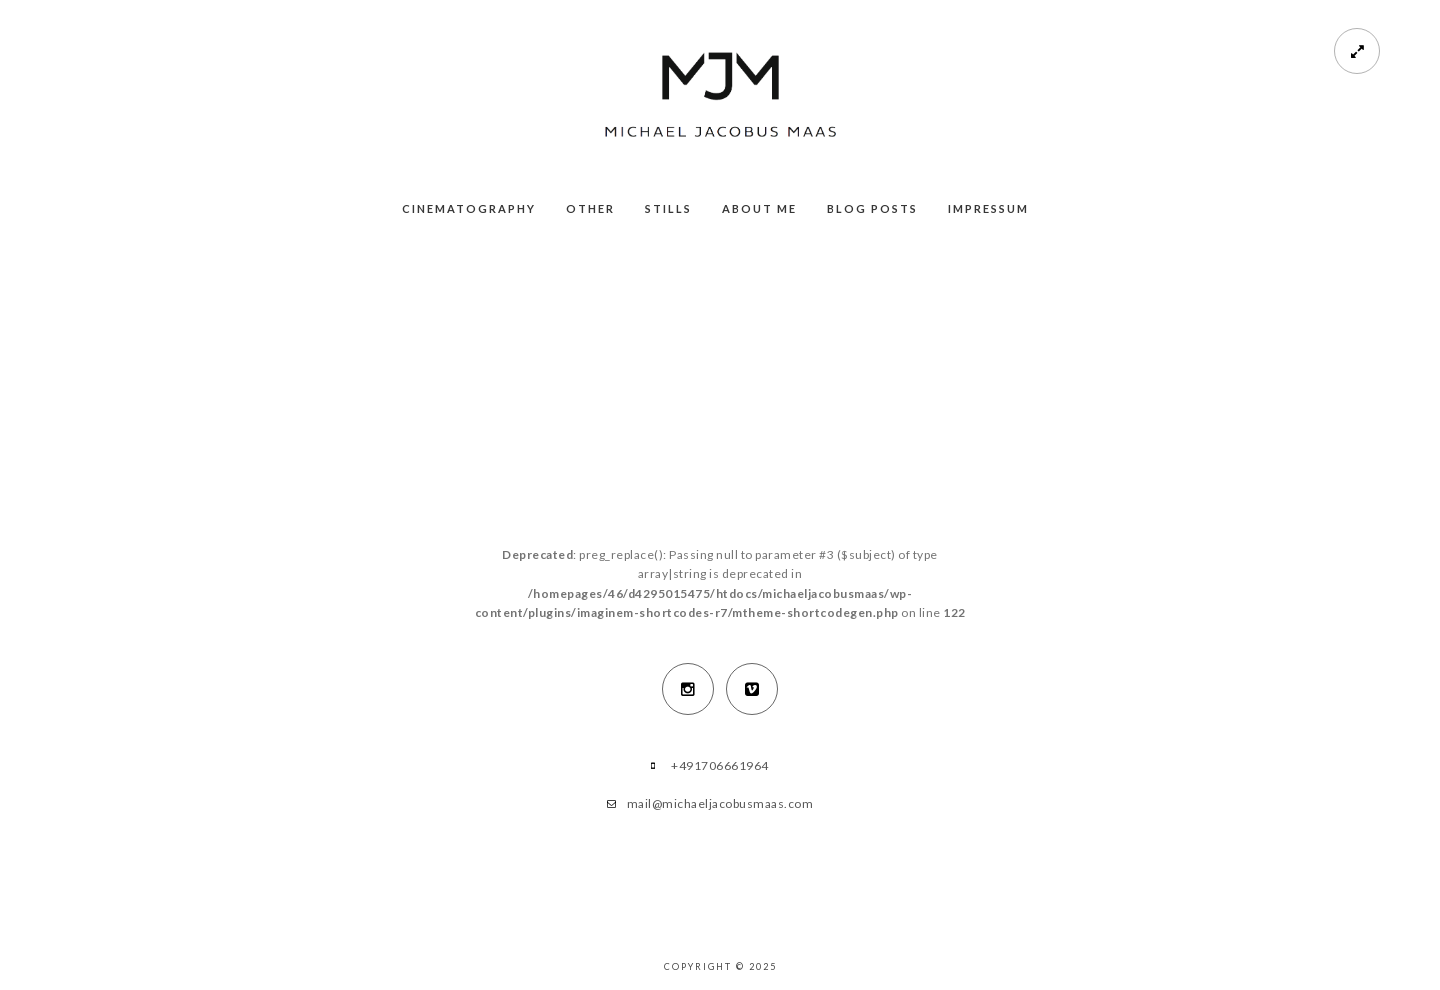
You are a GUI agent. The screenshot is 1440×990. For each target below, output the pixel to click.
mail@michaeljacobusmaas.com (720, 803)
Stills (668, 208)
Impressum (988, 208)
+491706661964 (720, 765)
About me (759, 208)
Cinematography (469, 208)
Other (590, 208)
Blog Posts (872, 208)
